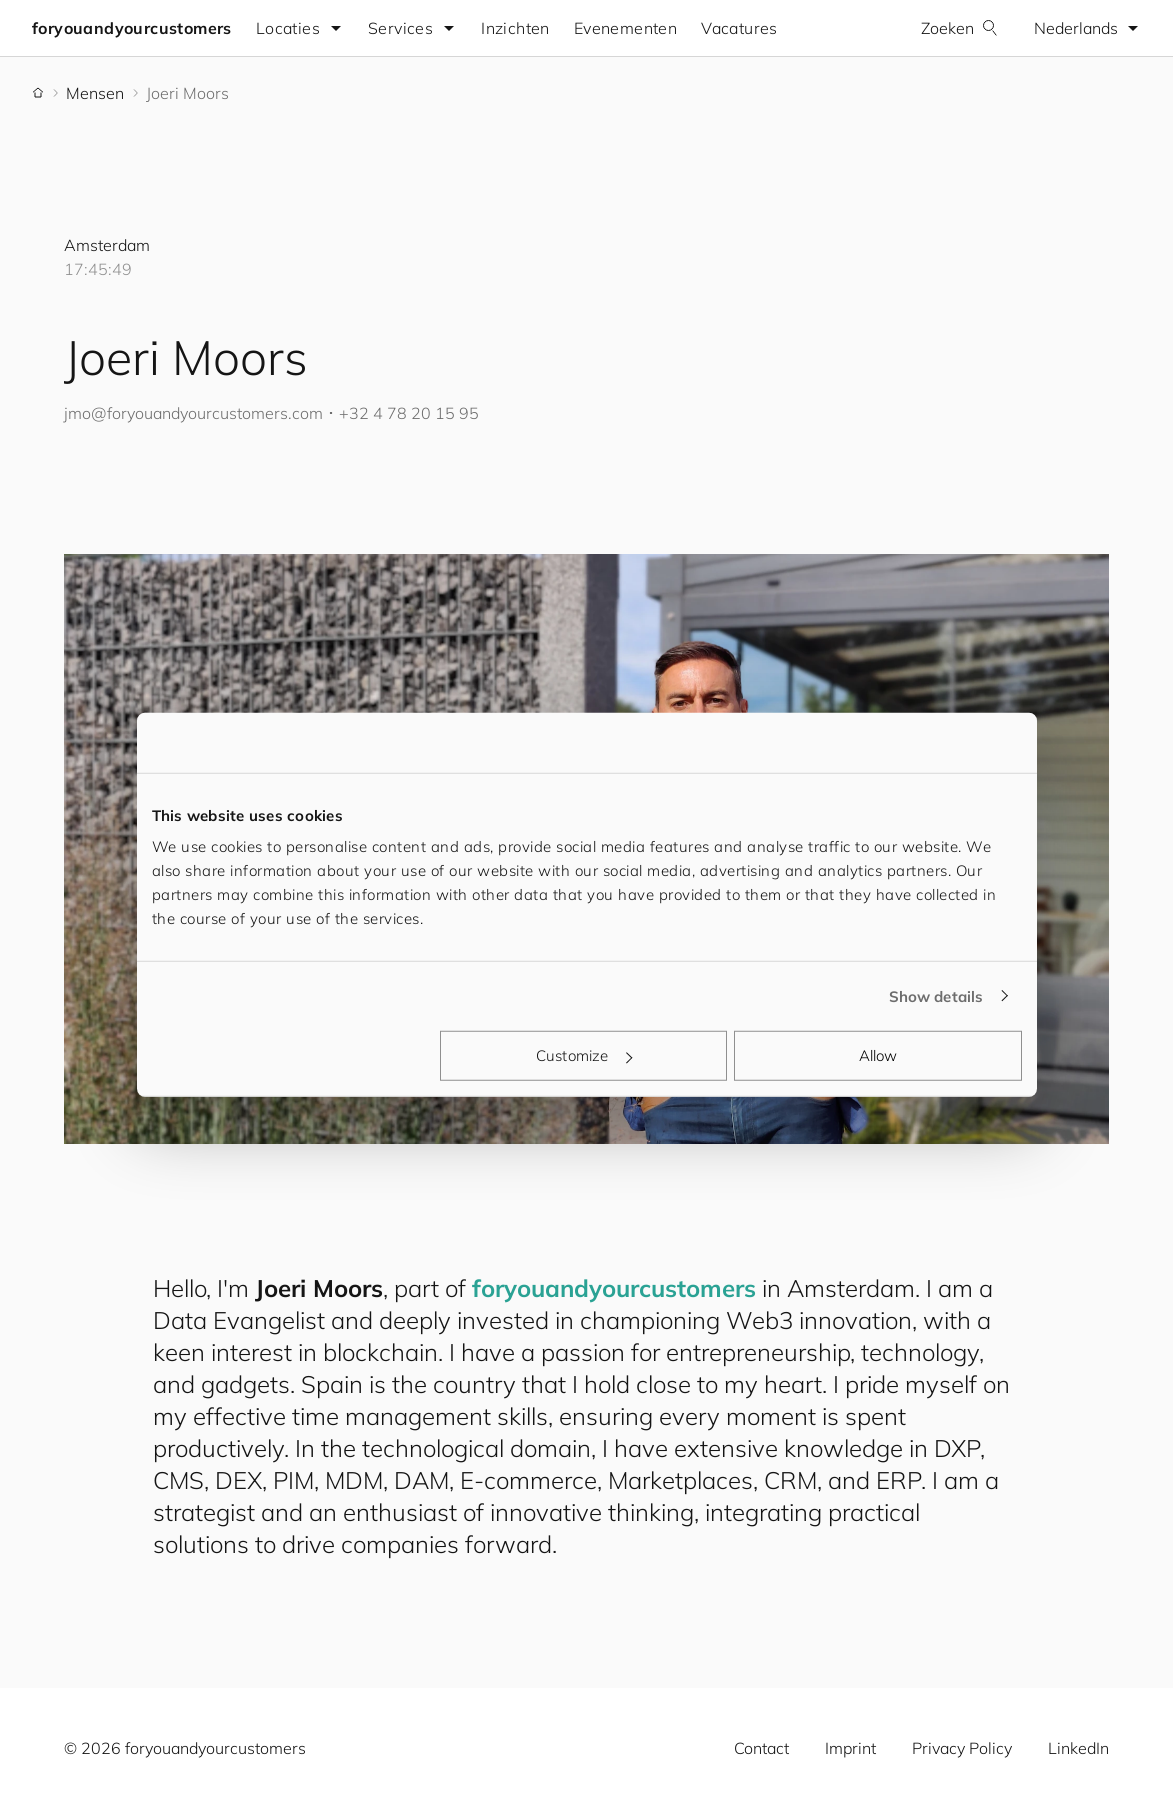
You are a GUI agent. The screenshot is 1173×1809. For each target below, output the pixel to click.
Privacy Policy (962, 1748)
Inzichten (515, 28)
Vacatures (739, 28)
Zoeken (959, 28)
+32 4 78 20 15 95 (409, 413)
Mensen (95, 93)
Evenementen (625, 28)
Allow (878, 1055)
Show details (936, 995)
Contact (761, 1748)
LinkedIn (1078, 1748)
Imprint (850, 1748)
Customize (584, 1055)
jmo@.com (193, 413)
